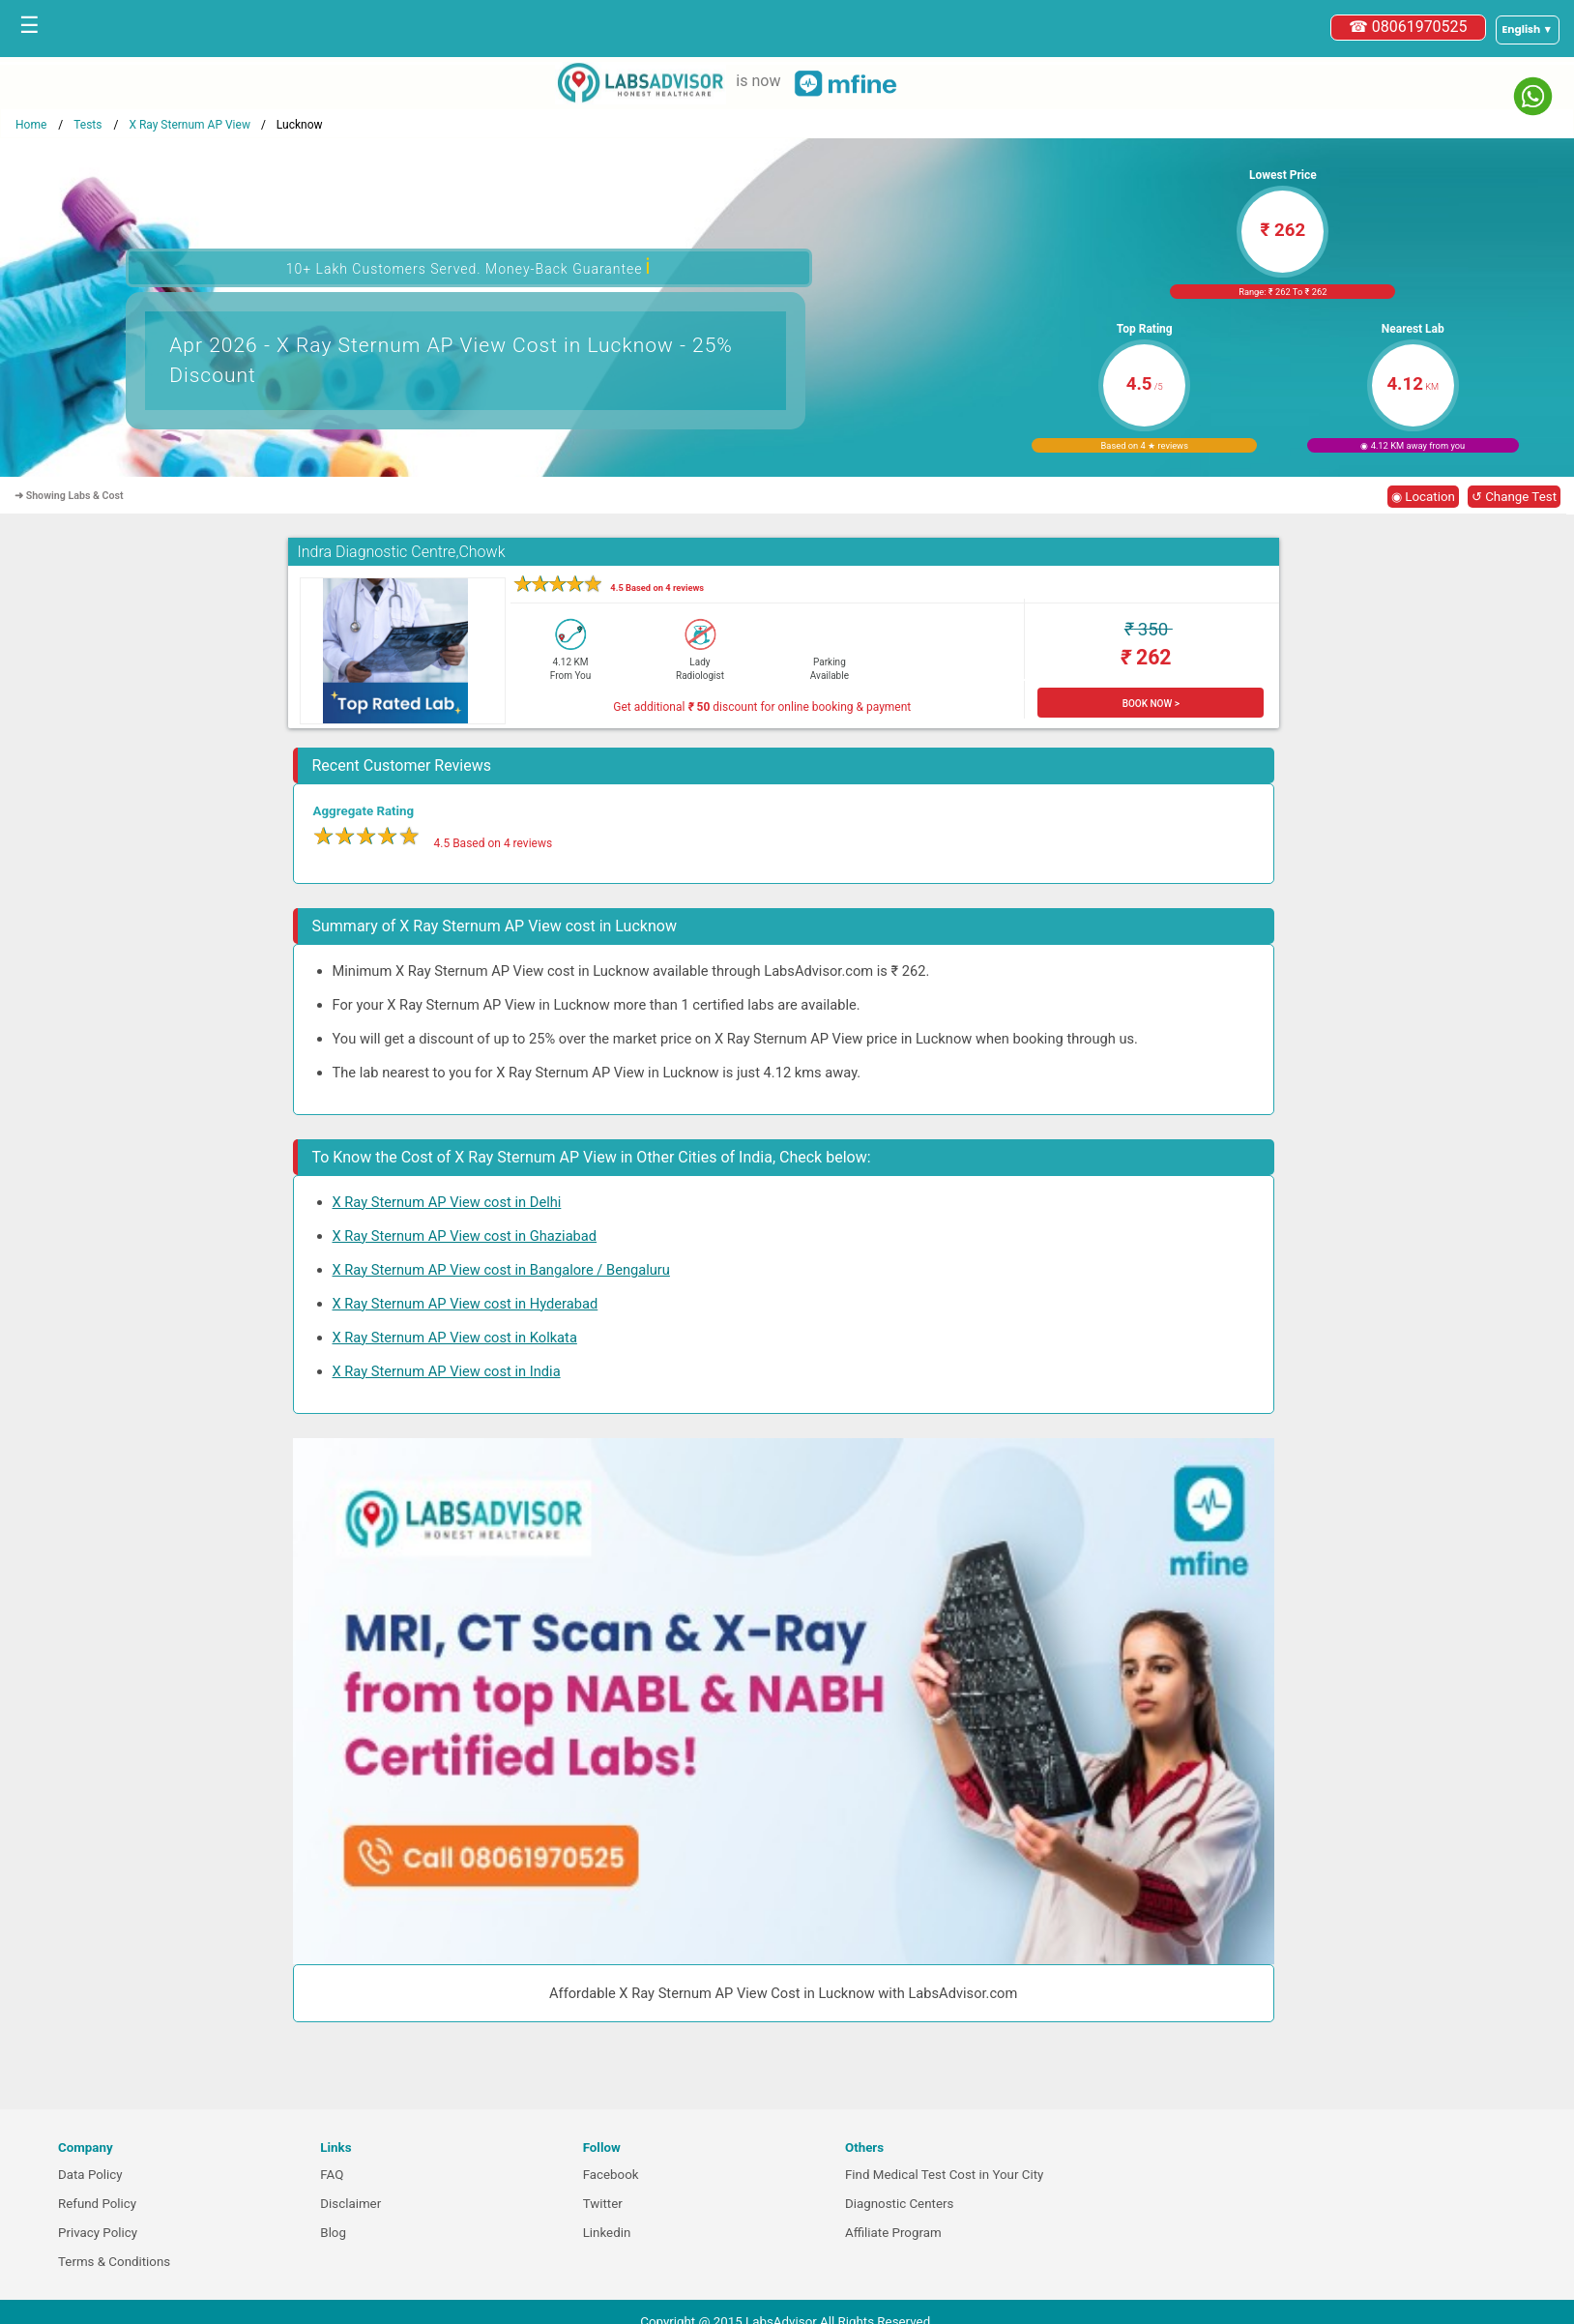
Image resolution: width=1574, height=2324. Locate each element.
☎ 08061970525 (1408, 26)
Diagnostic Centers (899, 2203)
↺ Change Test (1514, 496)
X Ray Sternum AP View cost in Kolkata (455, 1337)
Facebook (611, 2174)
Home (30, 125)
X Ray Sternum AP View (189, 125)
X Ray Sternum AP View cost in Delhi (447, 1202)
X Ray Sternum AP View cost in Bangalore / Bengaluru (501, 1270)
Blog (333, 2232)
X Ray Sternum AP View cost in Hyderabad (465, 1303)
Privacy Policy (97, 2232)
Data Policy (90, 2174)
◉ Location (1423, 496)
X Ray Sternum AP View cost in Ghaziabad (465, 1236)
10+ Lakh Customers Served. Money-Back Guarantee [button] (469, 266)
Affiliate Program (893, 2232)
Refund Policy (97, 2203)
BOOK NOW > (1151, 703)
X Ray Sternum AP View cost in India (447, 1371)
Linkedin (607, 2232)
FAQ (331, 2174)
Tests (87, 125)
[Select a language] (1527, 29)
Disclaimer (350, 2203)
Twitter (603, 2203)
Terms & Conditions (114, 2261)
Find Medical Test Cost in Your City (944, 2174)
